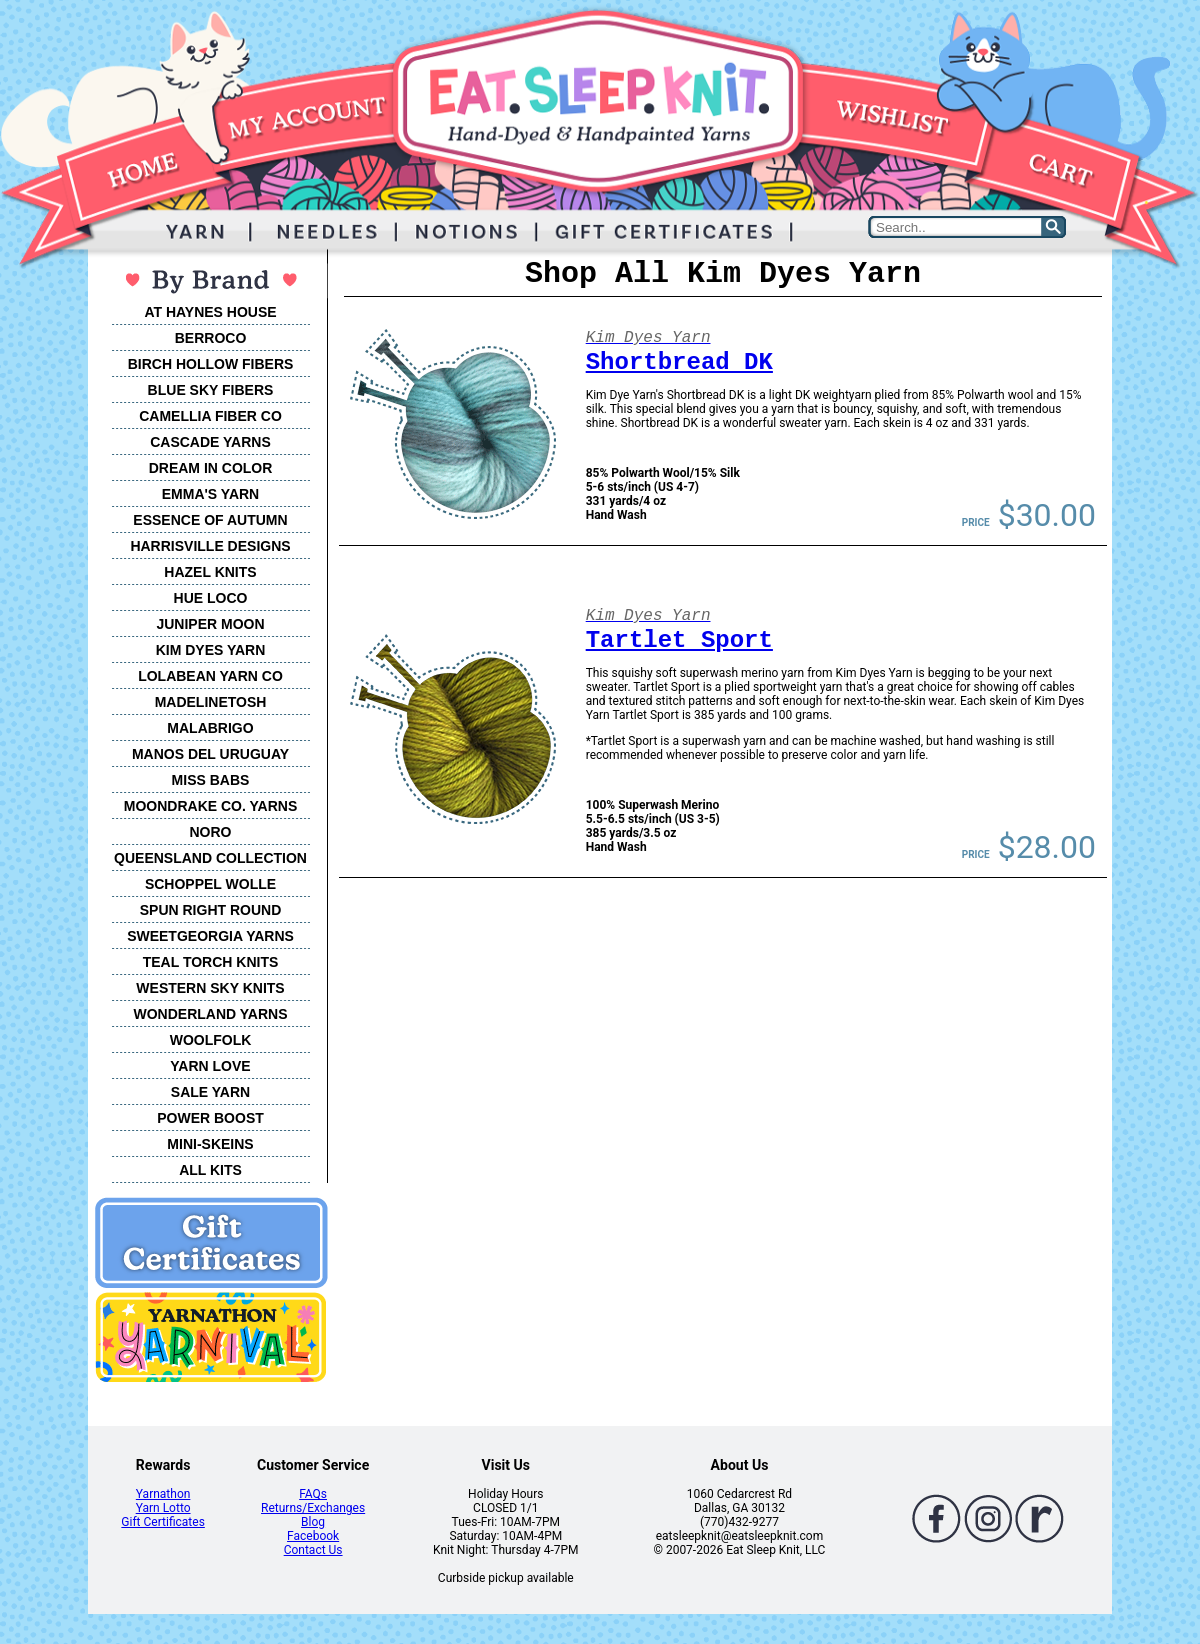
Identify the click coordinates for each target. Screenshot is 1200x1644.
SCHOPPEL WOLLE (210, 884)
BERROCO (211, 338)
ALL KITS (210, 1170)
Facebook (313, 1536)
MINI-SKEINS (210, 1144)
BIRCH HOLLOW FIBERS (211, 364)
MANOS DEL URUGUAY (210, 754)
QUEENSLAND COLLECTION (210, 858)
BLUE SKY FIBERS (211, 390)
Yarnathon (163, 1494)
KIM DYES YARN (211, 650)
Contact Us (313, 1550)
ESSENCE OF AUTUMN (210, 520)
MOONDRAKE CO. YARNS (210, 806)
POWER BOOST (210, 1118)
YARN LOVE (210, 1066)
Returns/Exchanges (313, 1508)
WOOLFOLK (211, 1040)
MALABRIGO (210, 728)
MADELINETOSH (211, 702)
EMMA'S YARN (210, 494)
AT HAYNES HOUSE (210, 312)
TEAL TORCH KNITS (211, 962)
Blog (313, 1522)
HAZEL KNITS (210, 572)
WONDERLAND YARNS (210, 1014)
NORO (211, 832)
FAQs (313, 1494)
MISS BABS (211, 780)
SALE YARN (210, 1092)
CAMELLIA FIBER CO (210, 416)
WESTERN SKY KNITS (210, 988)
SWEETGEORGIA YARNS (210, 936)
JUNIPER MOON (210, 624)
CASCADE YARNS (210, 442)
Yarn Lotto (163, 1508)
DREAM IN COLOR (211, 468)
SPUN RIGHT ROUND (211, 910)
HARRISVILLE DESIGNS (210, 546)
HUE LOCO (211, 598)
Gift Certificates (162, 1522)
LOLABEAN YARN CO (210, 676)
